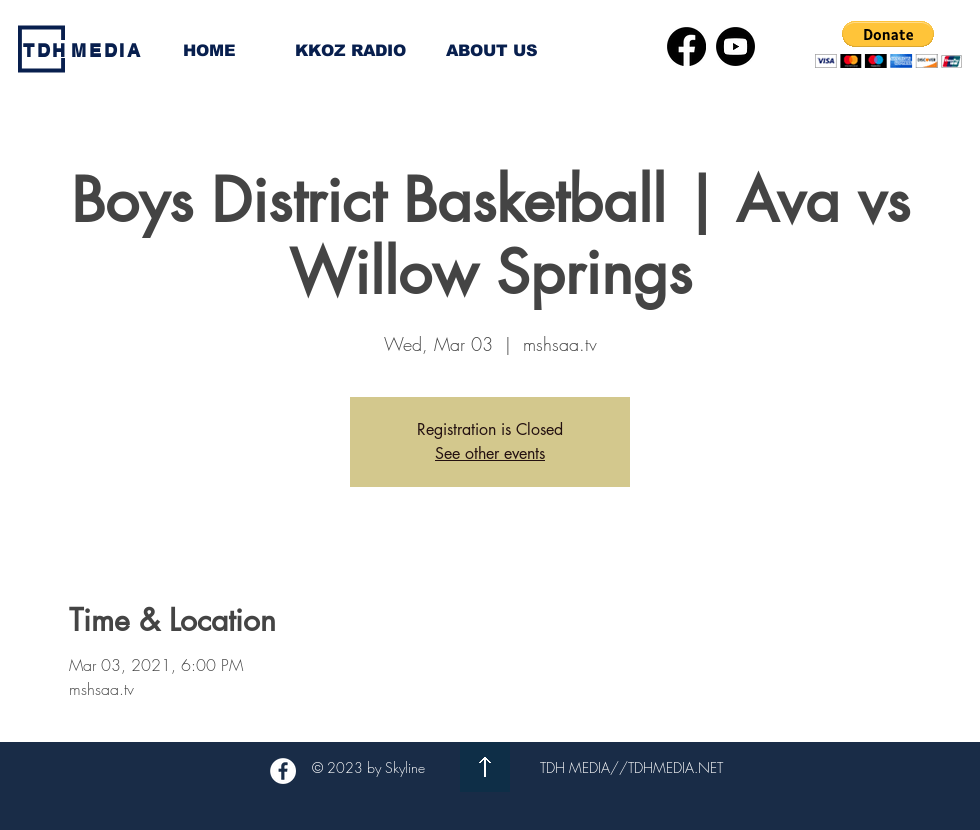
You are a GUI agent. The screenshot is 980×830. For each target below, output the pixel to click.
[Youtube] (735, 46)
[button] (888, 44)
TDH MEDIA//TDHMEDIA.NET (631, 767)
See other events (490, 453)
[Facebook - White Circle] (283, 771)
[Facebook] (686, 46)
